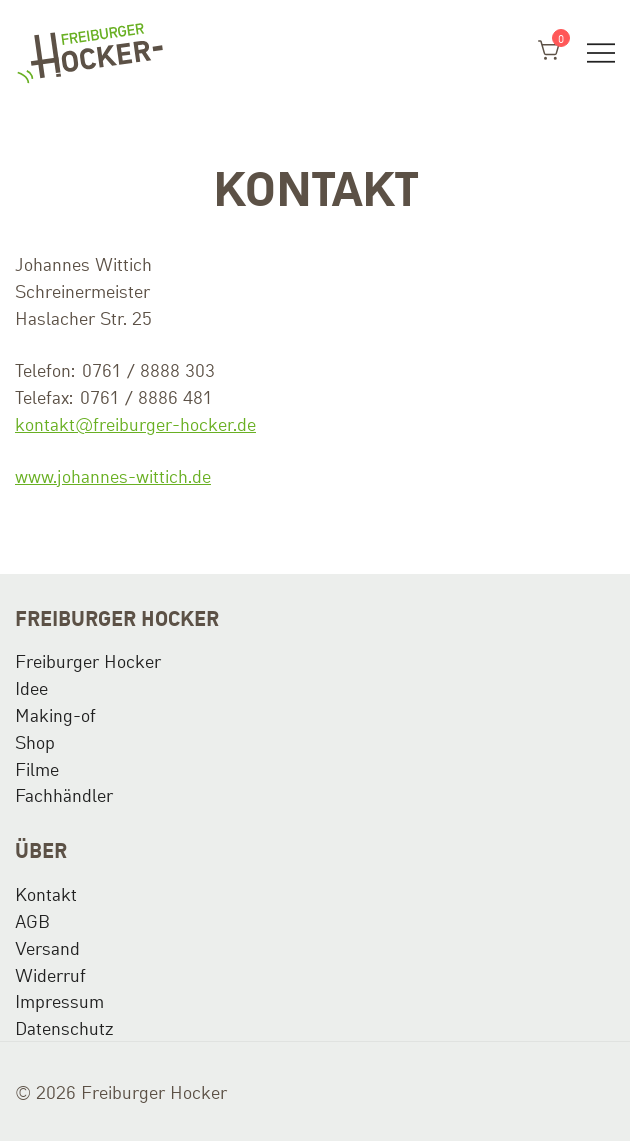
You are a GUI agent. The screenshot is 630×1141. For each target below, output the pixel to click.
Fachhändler (64, 794)
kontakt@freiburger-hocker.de (135, 423)
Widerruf (50, 974)
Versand (47, 947)
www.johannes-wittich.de (113, 475)
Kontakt (46, 893)
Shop (35, 741)
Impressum (59, 1000)
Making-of (55, 714)
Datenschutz (64, 1027)
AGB (32, 920)
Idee (31, 687)
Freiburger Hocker (88, 660)
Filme (37, 768)
